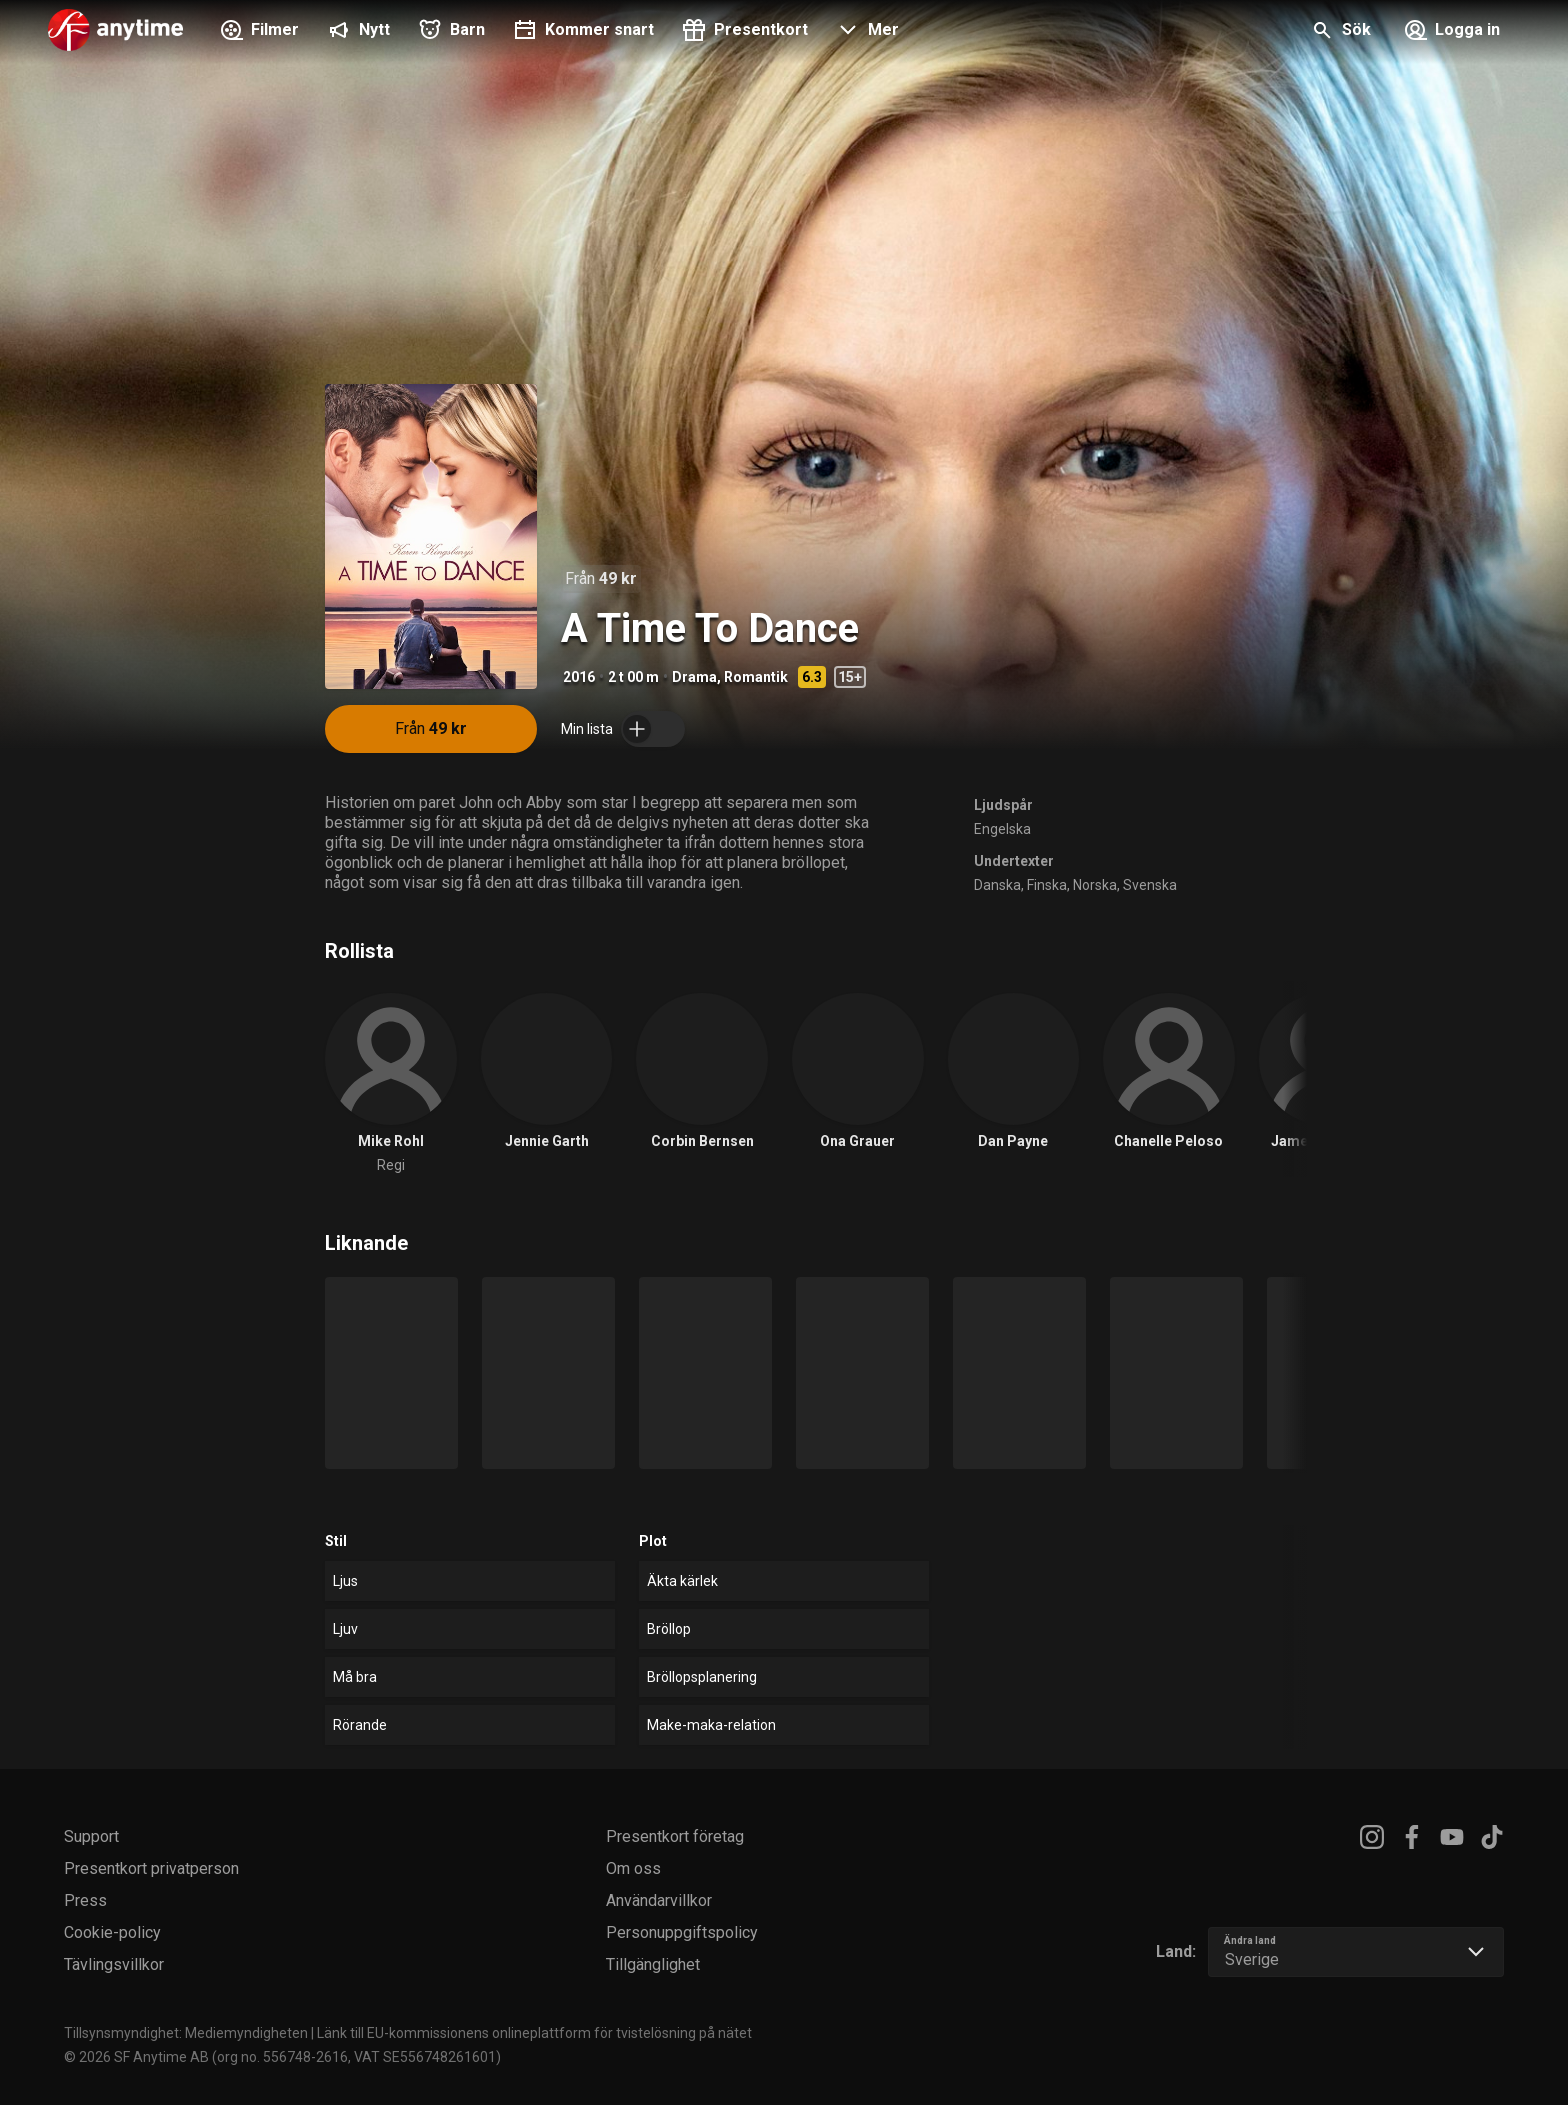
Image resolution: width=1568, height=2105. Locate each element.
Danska (997, 885)
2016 (579, 677)
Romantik (756, 677)
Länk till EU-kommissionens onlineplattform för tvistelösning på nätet (534, 2033)
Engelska (1002, 829)
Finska (1047, 885)
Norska (1095, 885)
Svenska (1150, 885)
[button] (865, 32)
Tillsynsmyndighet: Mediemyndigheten (186, 2033)
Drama (694, 677)
